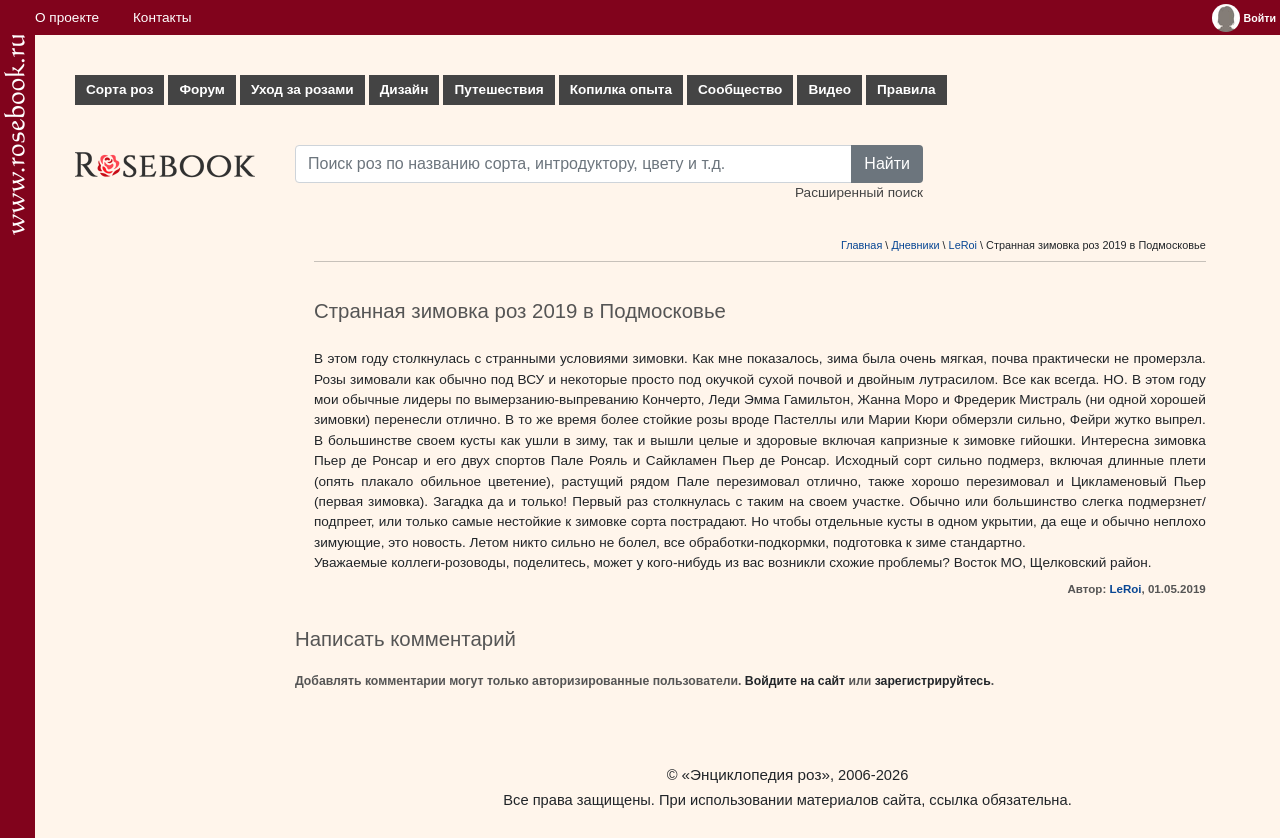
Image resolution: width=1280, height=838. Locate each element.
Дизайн (404, 89)
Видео (829, 89)
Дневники (915, 245)
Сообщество (740, 89)
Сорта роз (119, 89)
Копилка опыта (621, 89)
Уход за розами (302, 89)
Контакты (162, 17)
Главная (861, 245)
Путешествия (498, 89)
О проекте (67, 17)
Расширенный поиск (859, 192)
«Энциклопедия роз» (756, 774)
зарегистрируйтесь (933, 681)
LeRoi (963, 245)
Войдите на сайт (795, 681)
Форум (201, 89)
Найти (887, 163)
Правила (906, 89)
